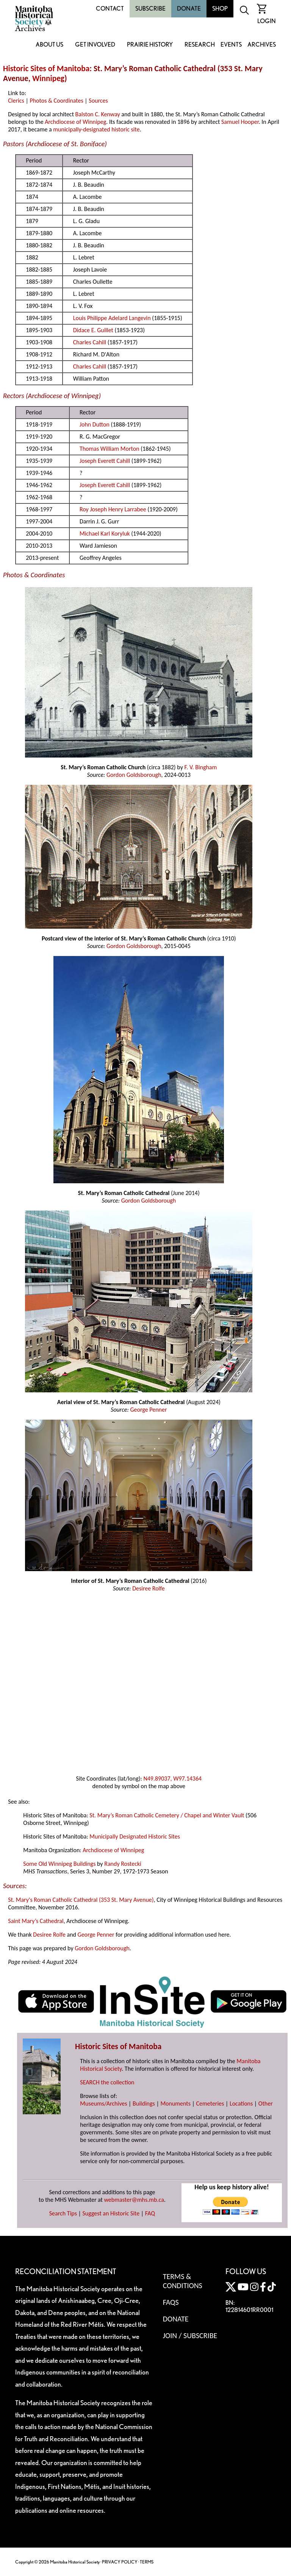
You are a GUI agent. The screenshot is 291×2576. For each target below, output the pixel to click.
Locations (241, 2103)
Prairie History (150, 45)
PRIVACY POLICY (120, 2562)
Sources (98, 100)
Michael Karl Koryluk (105, 533)
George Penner (148, 1409)
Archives (261, 45)
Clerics (16, 100)
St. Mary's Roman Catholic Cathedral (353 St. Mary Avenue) (80, 1899)
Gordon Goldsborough (133, 774)
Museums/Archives (103, 2103)
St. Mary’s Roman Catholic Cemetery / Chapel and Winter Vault (166, 1815)
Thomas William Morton (109, 448)
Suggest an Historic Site (111, 2213)
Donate (189, 8)
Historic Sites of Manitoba (46, 68)
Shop (220, 8)
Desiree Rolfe (148, 1588)
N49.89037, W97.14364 (172, 1778)
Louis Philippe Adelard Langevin (112, 318)
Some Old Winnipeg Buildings (59, 1863)
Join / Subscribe (190, 2335)
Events (231, 45)
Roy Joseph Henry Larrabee (113, 509)
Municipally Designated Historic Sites (134, 1836)
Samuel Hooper (240, 121)
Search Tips (63, 2213)
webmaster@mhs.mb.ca (134, 2199)
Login (266, 21)
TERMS (146, 2562)
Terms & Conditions (182, 2281)
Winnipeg (48, 78)
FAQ (150, 2213)
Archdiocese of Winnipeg (75, 121)
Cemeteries (210, 2103)
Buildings (144, 2103)
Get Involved (95, 45)
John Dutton (95, 424)
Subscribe (150, 8)
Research (200, 45)
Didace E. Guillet (93, 330)
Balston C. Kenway (97, 114)
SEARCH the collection (107, 2082)
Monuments (175, 2103)
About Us (49, 45)
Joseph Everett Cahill (105, 460)
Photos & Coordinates (56, 100)
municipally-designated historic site (96, 129)
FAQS (171, 2302)
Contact (110, 8)
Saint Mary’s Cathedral (35, 1921)
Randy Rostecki (122, 1863)
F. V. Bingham (201, 767)
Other (265, 2103)
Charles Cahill (89, 342)
